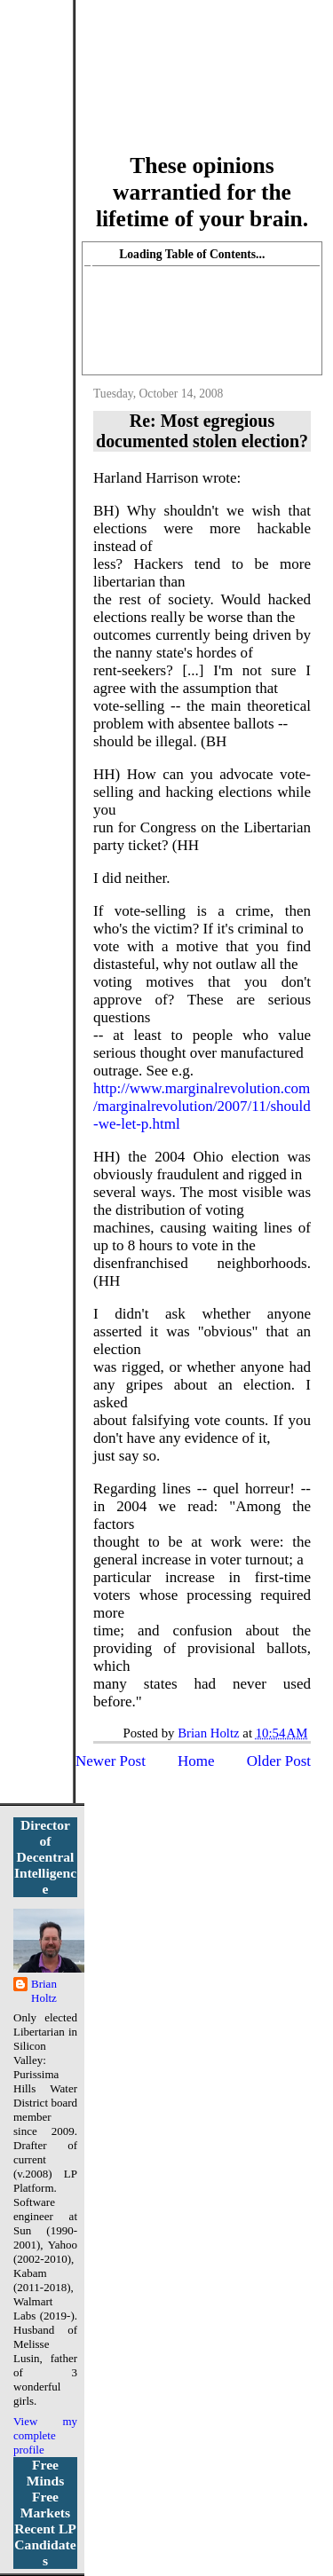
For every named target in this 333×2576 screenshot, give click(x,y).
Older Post (279, 1761)
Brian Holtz (44, 1991)
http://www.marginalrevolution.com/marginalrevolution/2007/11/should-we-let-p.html (202, 1106)
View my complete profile (45, 2435)
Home (196, 1761)
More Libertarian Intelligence (202, 87)
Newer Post (110, 1761)
